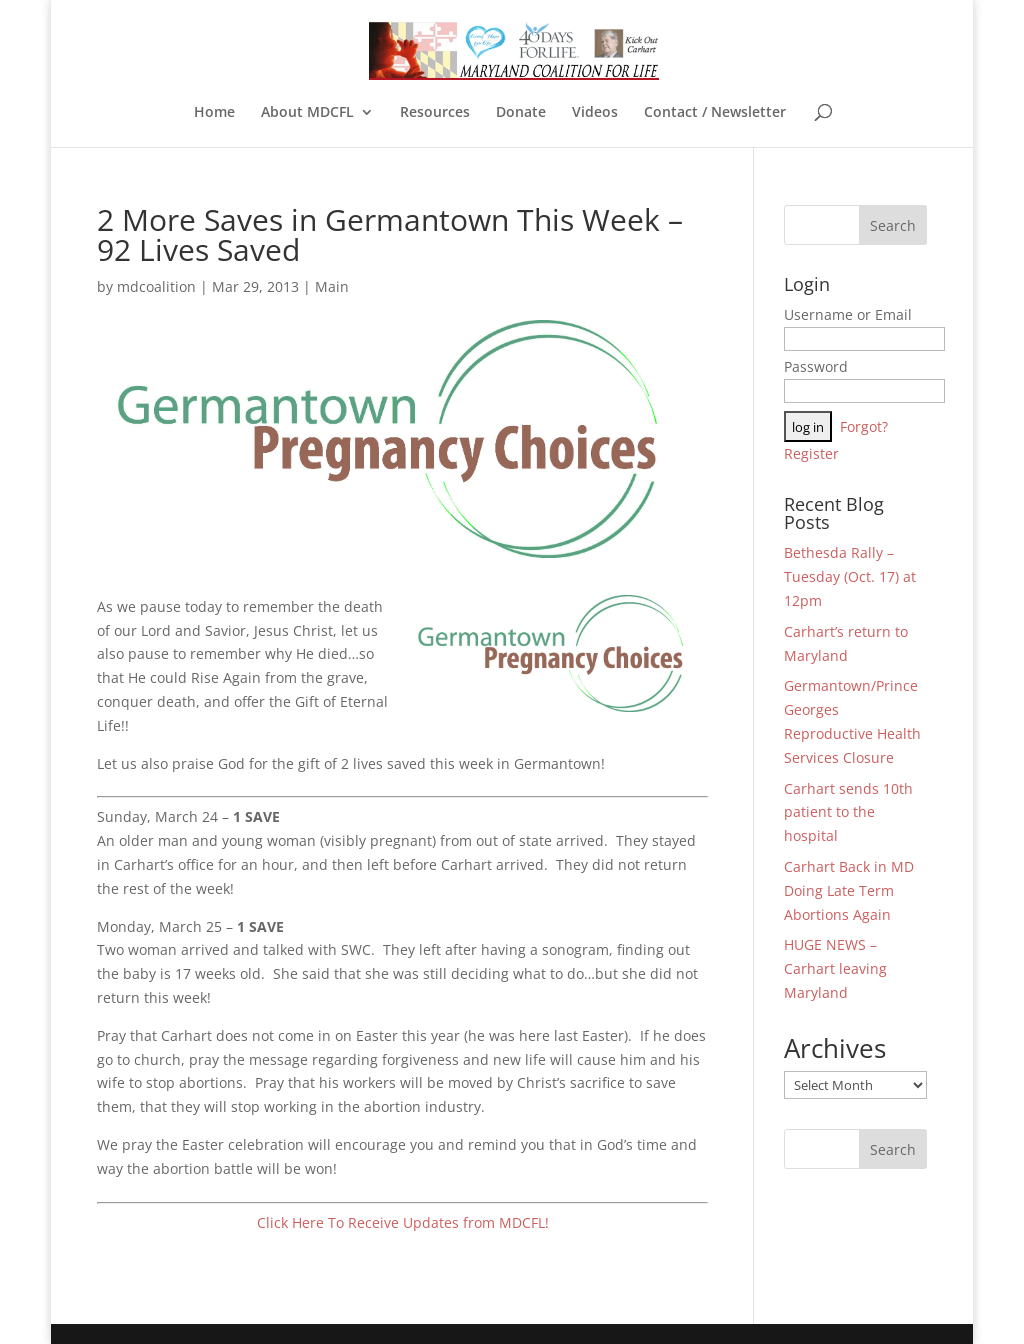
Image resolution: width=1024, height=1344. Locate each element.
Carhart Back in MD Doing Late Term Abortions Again (849, 890)
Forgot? (864, 426)
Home (214, 113)
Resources (435, 113)
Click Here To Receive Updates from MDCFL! (403, 1222)
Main (332, 286)
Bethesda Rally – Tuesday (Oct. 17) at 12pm (850, 576)
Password (816, 366)
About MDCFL (307, 113)
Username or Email (848, 314)
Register (811, 453)
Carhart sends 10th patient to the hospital (848, 812)
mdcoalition (156, 286)
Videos (595, 113)
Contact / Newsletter (715, 113)
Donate (521, 113)
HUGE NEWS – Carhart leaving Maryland (835, 968)
